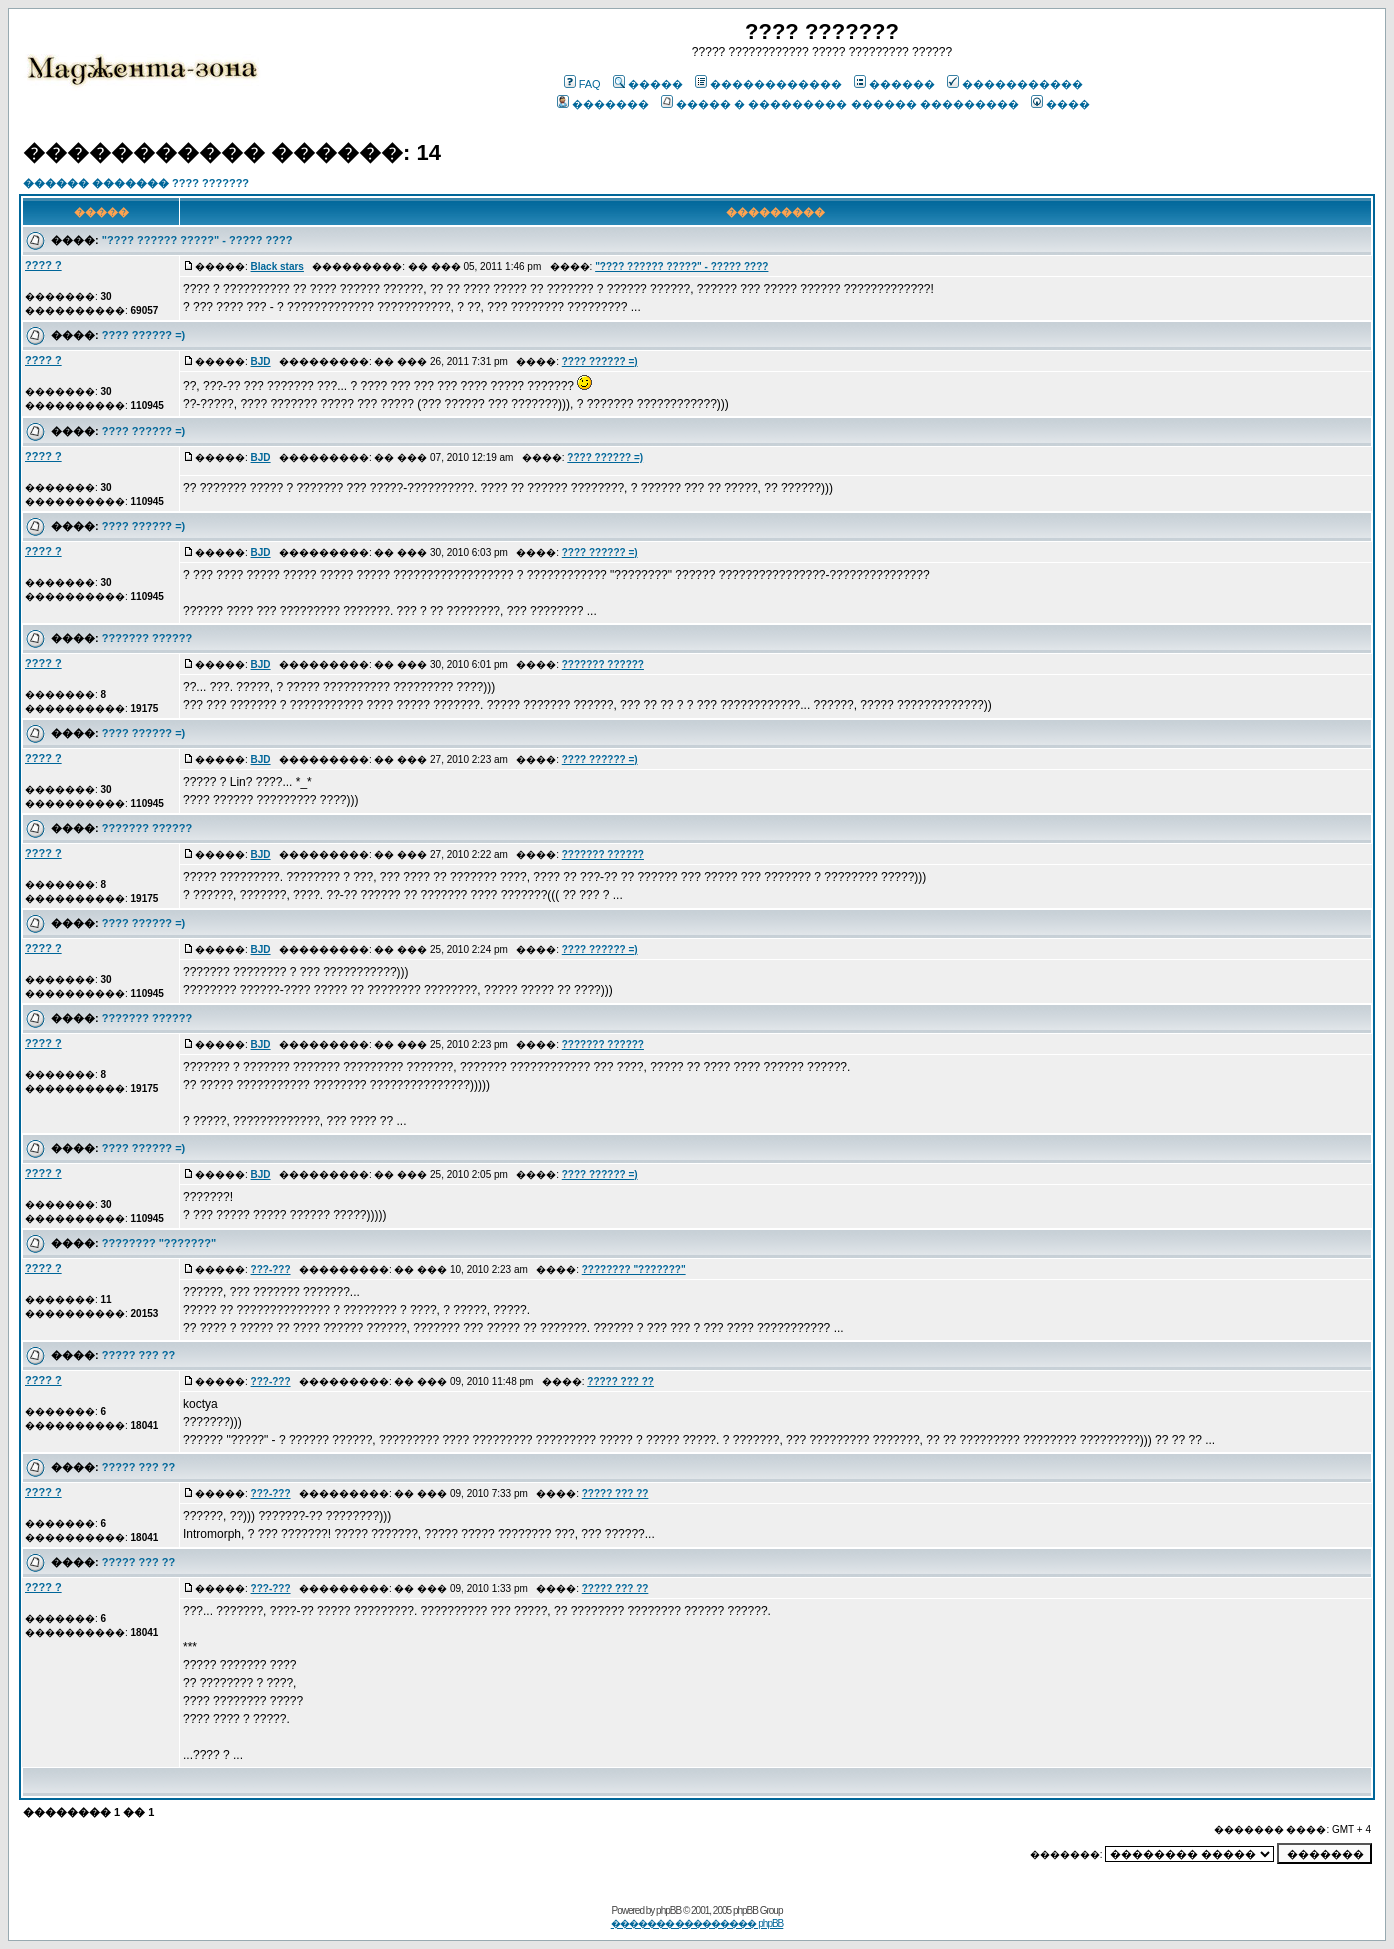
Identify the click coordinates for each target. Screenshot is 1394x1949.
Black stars (277, 266)
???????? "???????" (159, 1243)
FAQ (582, 84)
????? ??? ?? (138, 1355)
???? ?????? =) (143, 335)
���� (1060, 104)
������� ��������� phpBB (697, 1923)
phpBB (668, 1910)
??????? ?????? (147, 638)
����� (648, 84)
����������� (1015, 84)
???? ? (43, 265)
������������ (768, 84)
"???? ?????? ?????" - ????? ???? (197, 240)
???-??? (271, 1269)
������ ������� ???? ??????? (136, 183)
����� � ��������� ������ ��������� (839, 104)
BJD (261, 361)
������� (603, 104)
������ (894, 84)
